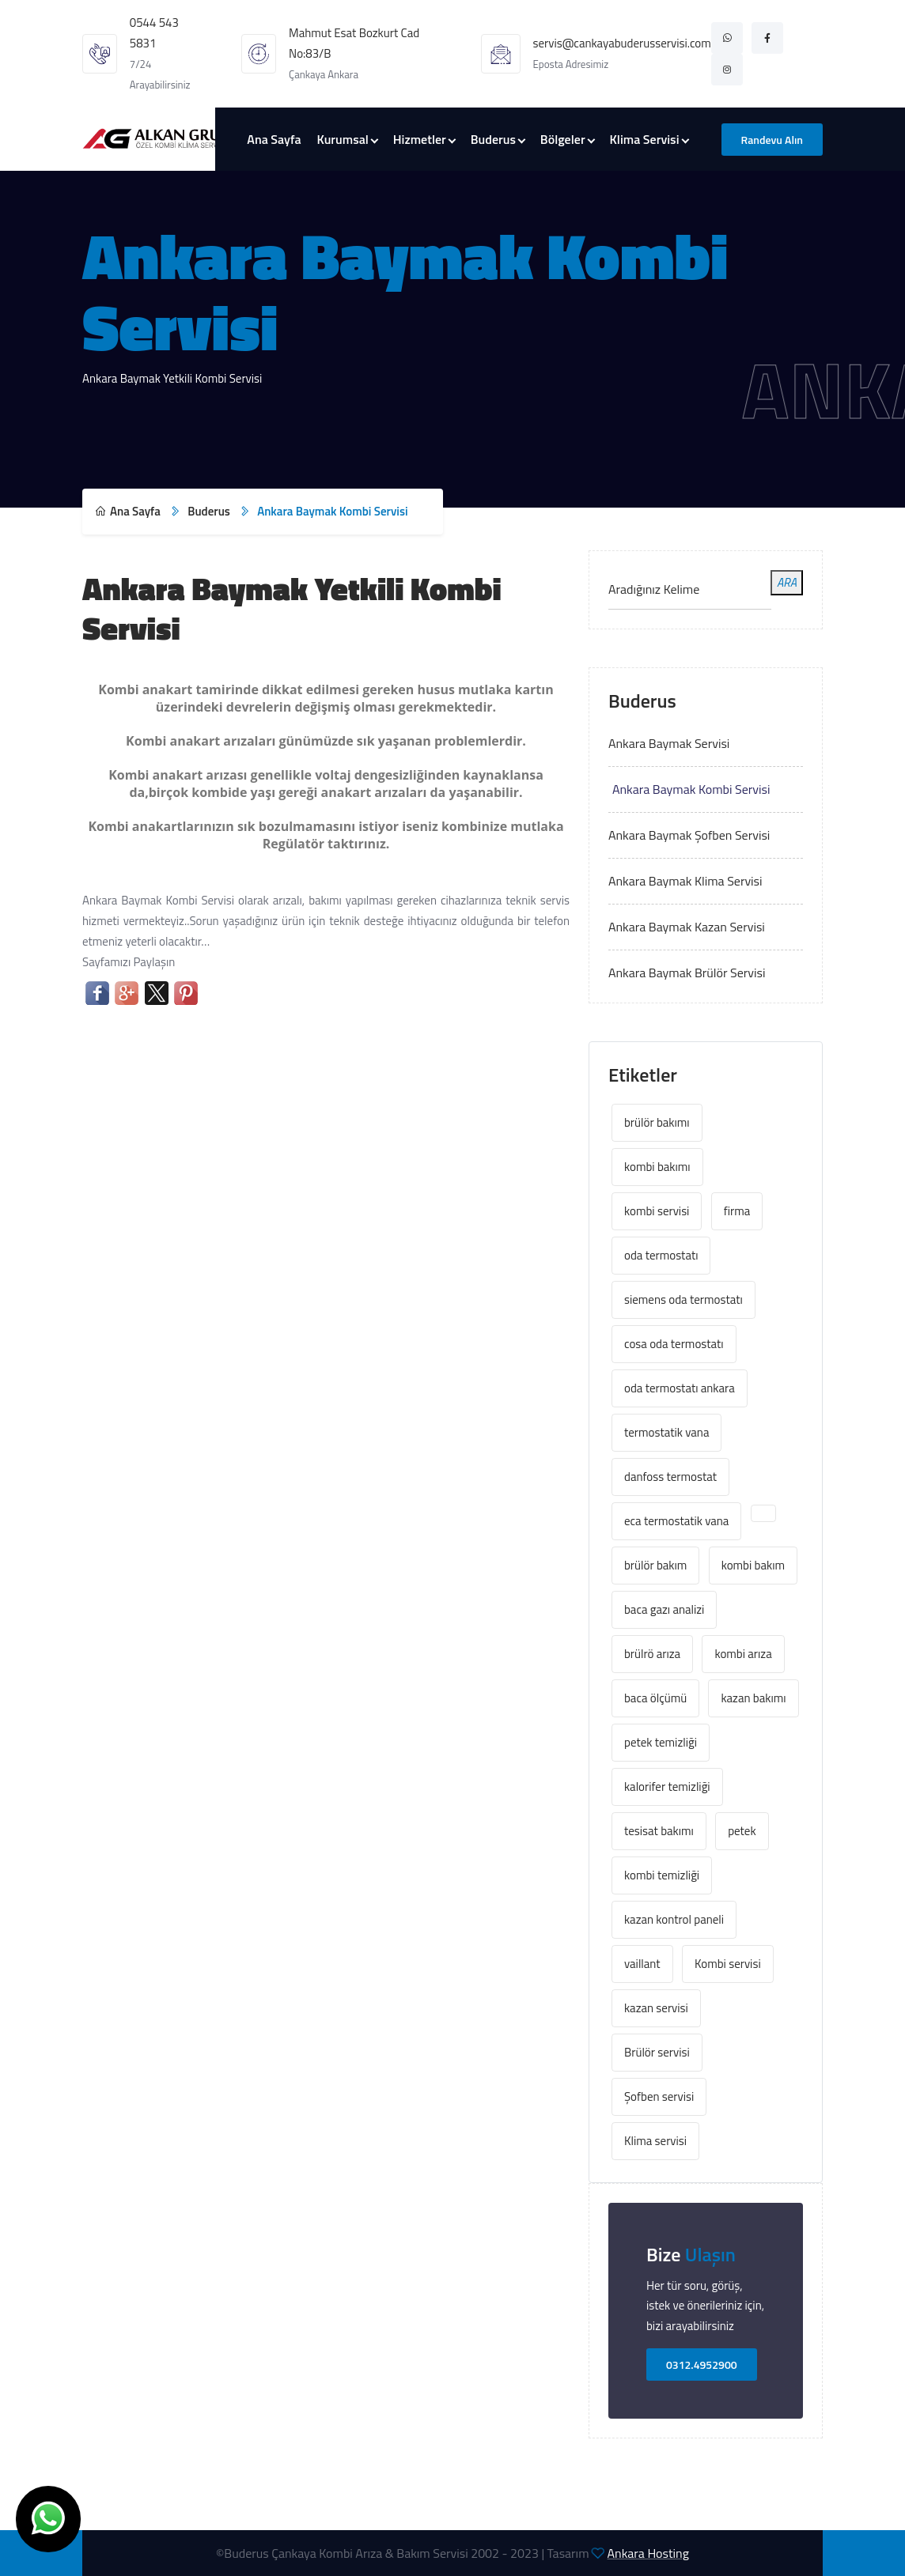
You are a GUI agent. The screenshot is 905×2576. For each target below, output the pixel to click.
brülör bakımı (657, 1122)
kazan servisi (656, 2008)
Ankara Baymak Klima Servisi (685, 880)
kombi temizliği (661, 1875)
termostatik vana (666, 1432)
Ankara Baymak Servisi (668, 743)
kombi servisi (656, 1211)
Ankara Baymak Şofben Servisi (689, 834)
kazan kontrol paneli (674, 1919)
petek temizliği (660, 1742)
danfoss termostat (670, 1476)
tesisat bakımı (659, 1831)
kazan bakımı (753, 1698)
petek (741, 1831)
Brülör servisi (657, 2052)
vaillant (642, 1964)
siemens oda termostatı (683, 1299)
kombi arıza (742, 1654)
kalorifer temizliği (667, 1786)
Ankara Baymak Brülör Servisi (686, 972)
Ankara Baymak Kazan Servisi (686, 926)
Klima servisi (655, 2141)
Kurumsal (343, 139)
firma (737, 1211)
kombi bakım (753, 1565)
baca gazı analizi (664, 1609)
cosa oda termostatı (674, 1344)
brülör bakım (655, 1565)
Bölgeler (562, 139)
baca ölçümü (655, 1698)
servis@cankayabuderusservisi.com (622, 43)
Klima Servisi (645, 139)
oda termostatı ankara (679, 1388)
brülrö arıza (652, 1654)
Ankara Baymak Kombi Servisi (691, 789)
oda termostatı (661, 1255)
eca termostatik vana (676, 1521)
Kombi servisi (728, 1964)
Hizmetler (419, 139)
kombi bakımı (657, 1167)
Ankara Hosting (648, 2553)
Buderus (493, 139)
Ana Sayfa (274, 139)
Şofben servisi (659, 2096)
